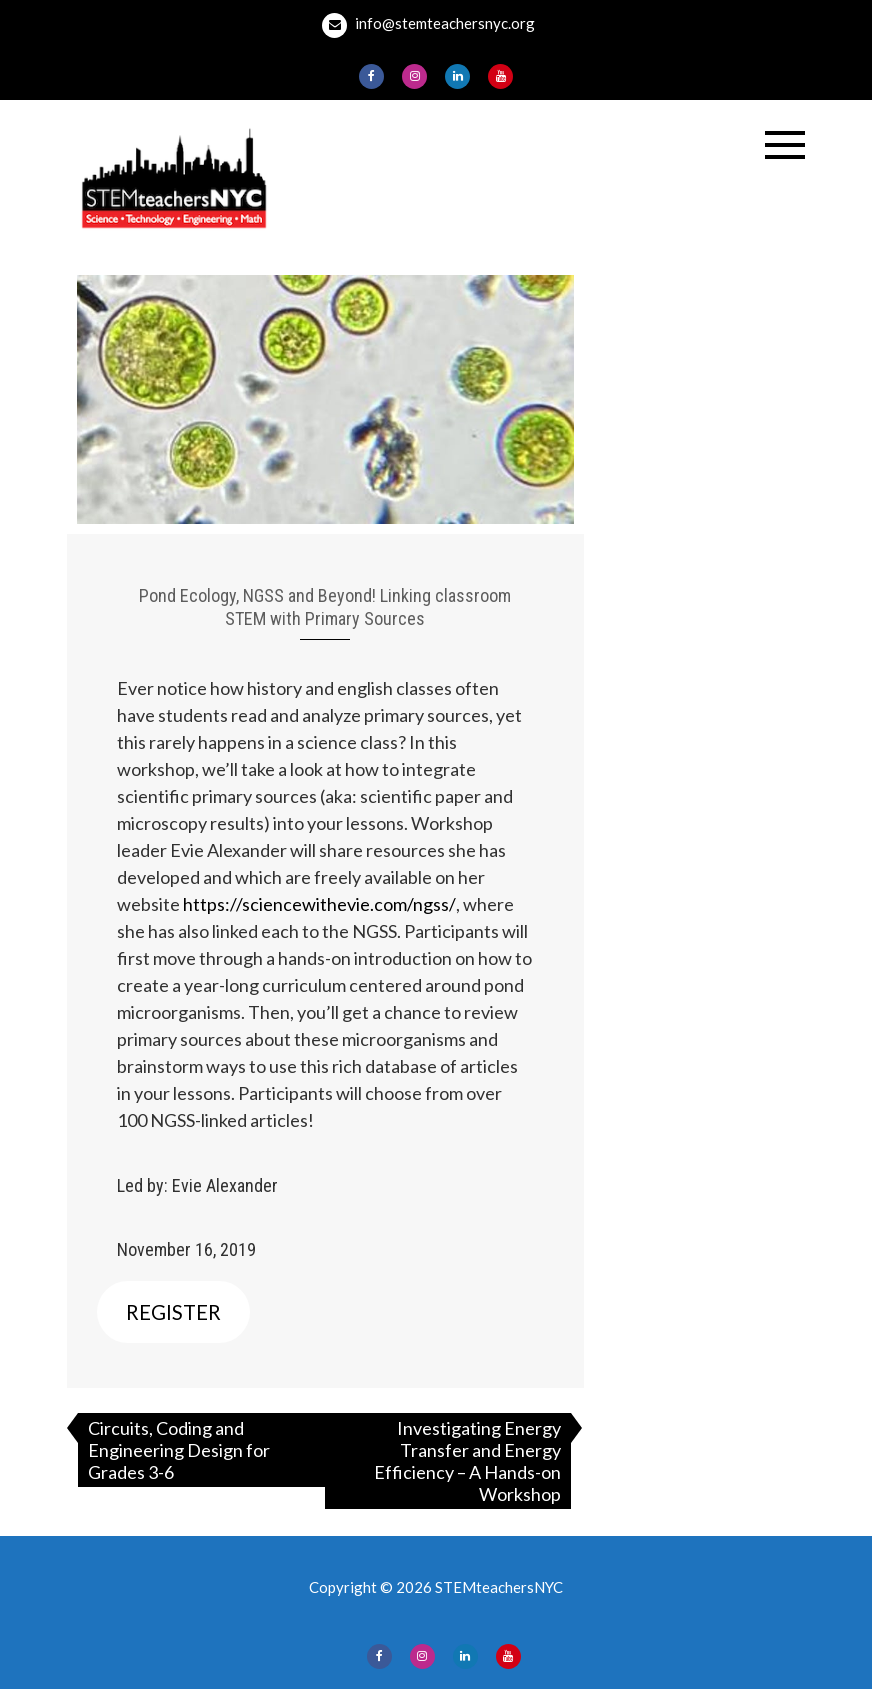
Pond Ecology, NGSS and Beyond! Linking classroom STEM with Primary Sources (325, 607)
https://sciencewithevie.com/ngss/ (319, 904)
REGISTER (173, 1312)
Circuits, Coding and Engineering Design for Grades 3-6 (179, 1450)
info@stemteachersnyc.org (428, 25)
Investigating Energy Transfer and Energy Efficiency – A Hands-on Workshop (467, 1461)
